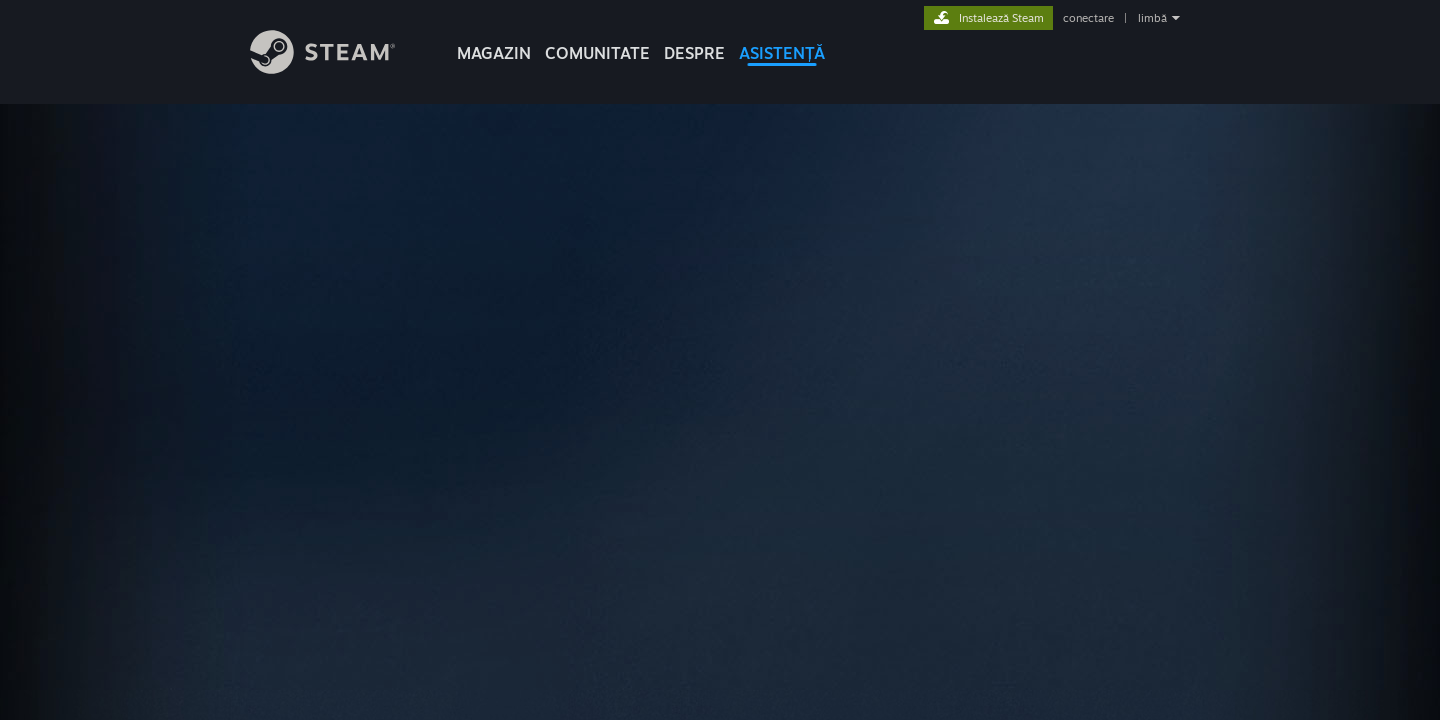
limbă (1152, 18)
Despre (694, 53)
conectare (1088, 18)
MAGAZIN (494, 53)
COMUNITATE (597, 53)
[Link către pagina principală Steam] (322, 68)
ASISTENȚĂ (782, 53)
